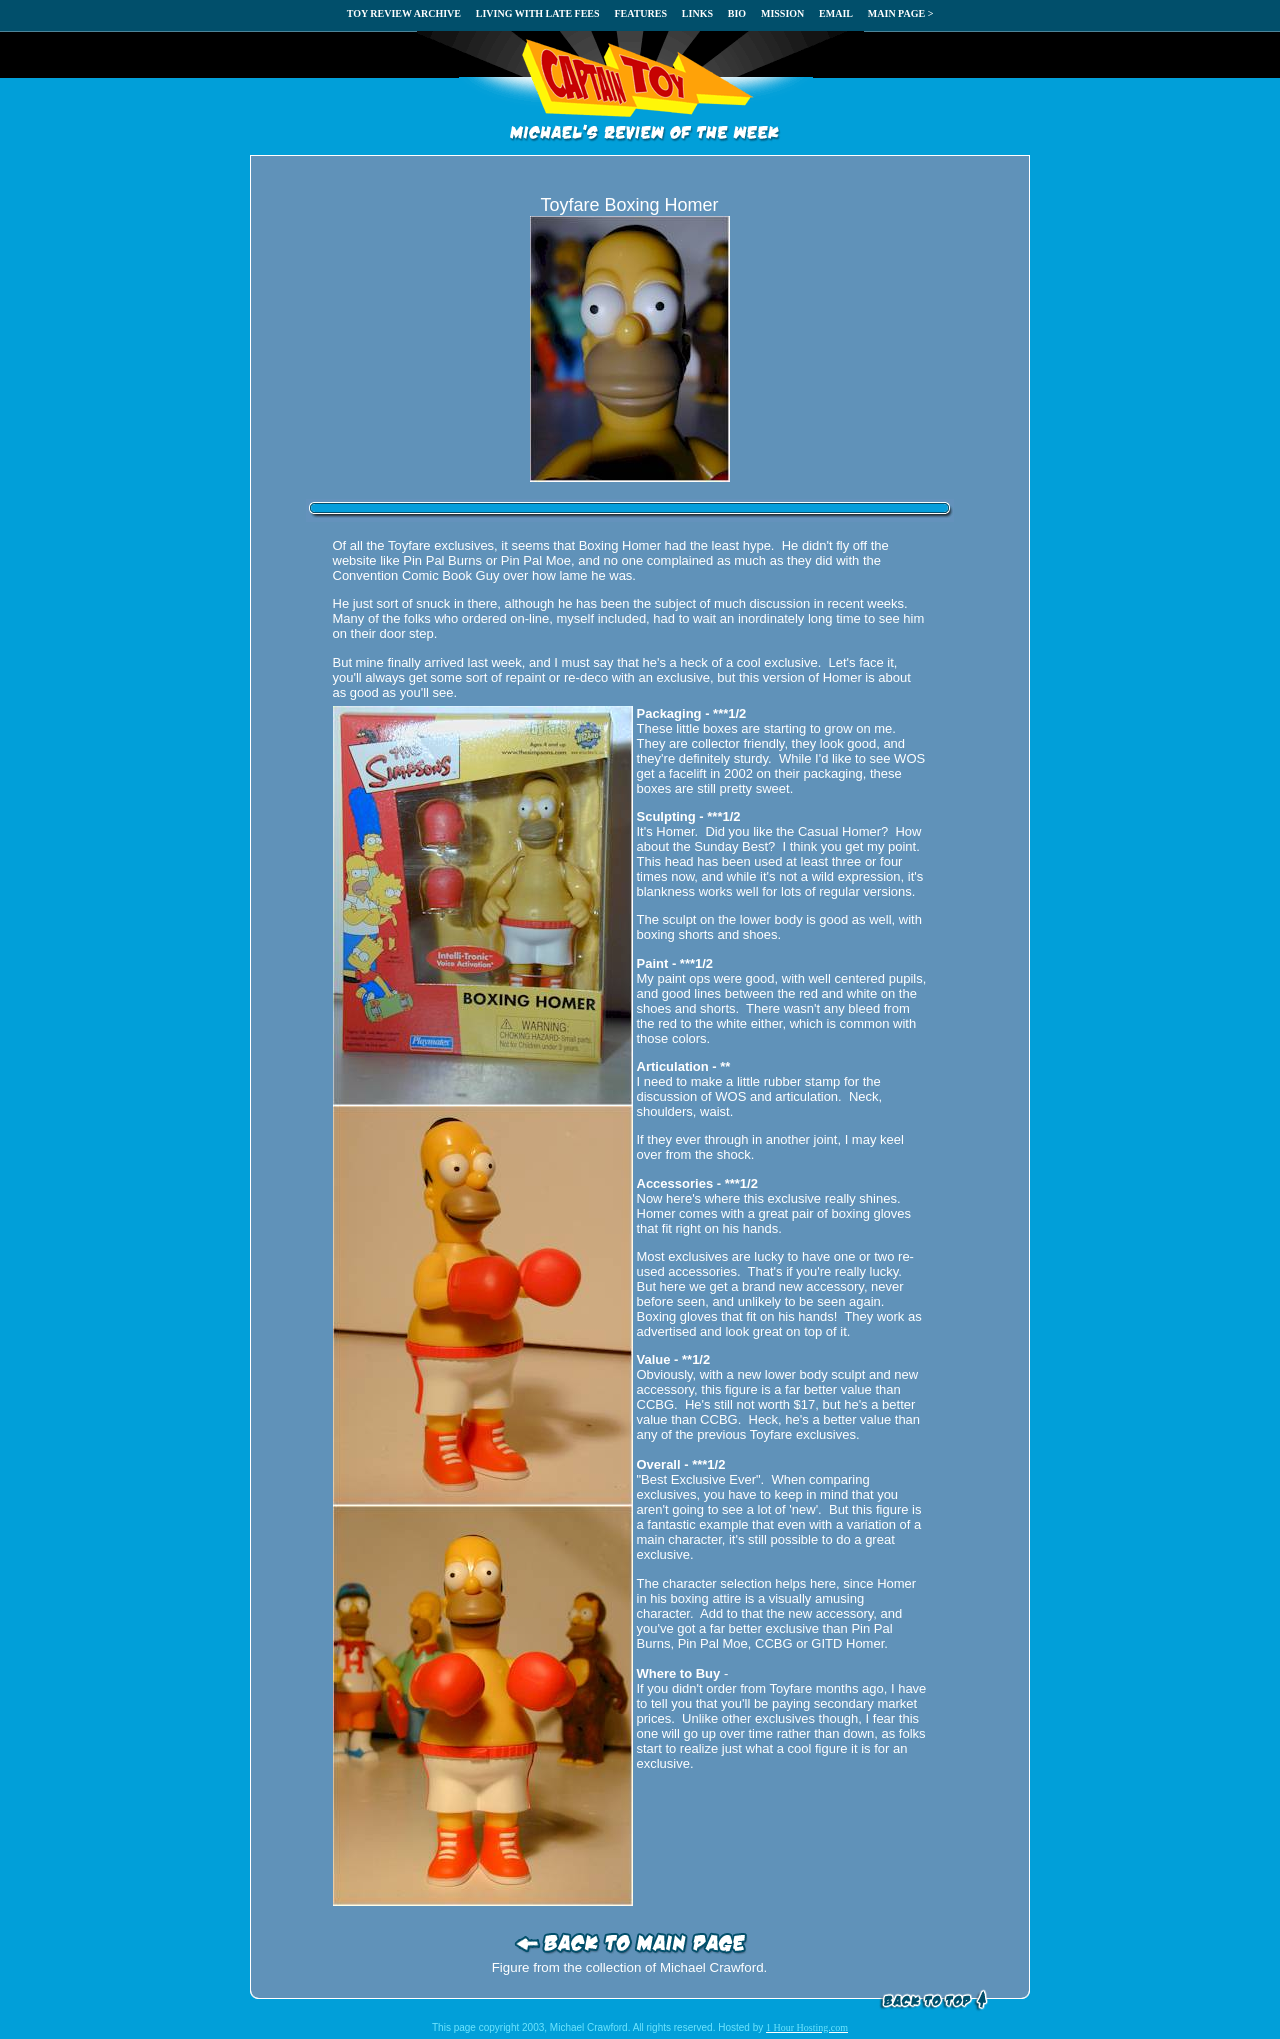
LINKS (697, 13)
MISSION (782, 13)
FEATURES (640, 13)
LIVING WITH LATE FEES (538, 13)
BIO (737, 13)
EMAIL (836, 13)
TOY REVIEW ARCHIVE (404, 13)
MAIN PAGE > (901, 13)
